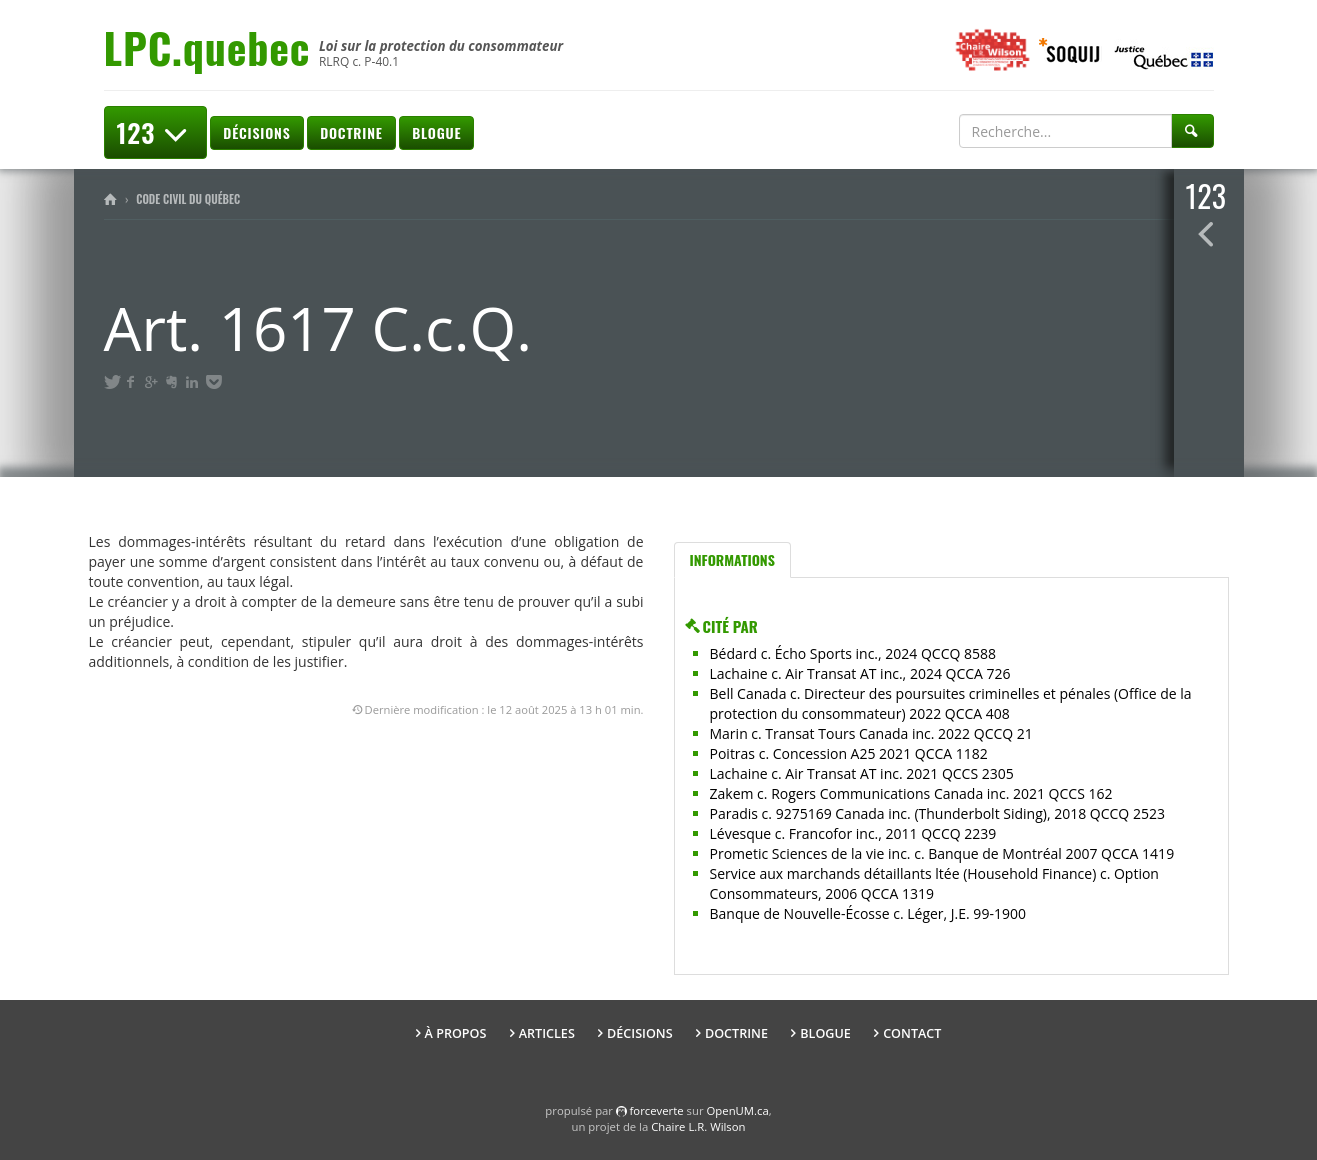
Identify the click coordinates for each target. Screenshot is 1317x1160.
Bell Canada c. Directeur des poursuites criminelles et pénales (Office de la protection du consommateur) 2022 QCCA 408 (951, 703)
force (657, 1110)
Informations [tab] (732, 559)
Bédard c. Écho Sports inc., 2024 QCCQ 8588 (853, 653)
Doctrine (351, 132)
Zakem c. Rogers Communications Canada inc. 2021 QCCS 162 (911, 793)
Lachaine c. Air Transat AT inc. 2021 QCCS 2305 (862, 773)
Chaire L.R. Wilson (698, 1126)
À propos (456, 1033)
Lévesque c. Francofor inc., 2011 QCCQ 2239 (853, 833)
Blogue (436, 132)
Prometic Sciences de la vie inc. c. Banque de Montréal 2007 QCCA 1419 (942, 853)
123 (155, 132)
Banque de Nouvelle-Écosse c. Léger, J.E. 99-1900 (868, 913)
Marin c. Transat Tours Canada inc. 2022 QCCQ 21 (871, 733)
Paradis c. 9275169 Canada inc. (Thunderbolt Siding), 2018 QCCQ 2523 (937, 813)
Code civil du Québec (188, 199)
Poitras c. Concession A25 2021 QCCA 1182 (849, 753)
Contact (912, 1033)
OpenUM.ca (738, 1110)
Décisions (256, 132)
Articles (547, 1033)
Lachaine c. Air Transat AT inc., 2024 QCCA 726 (860, 673)
